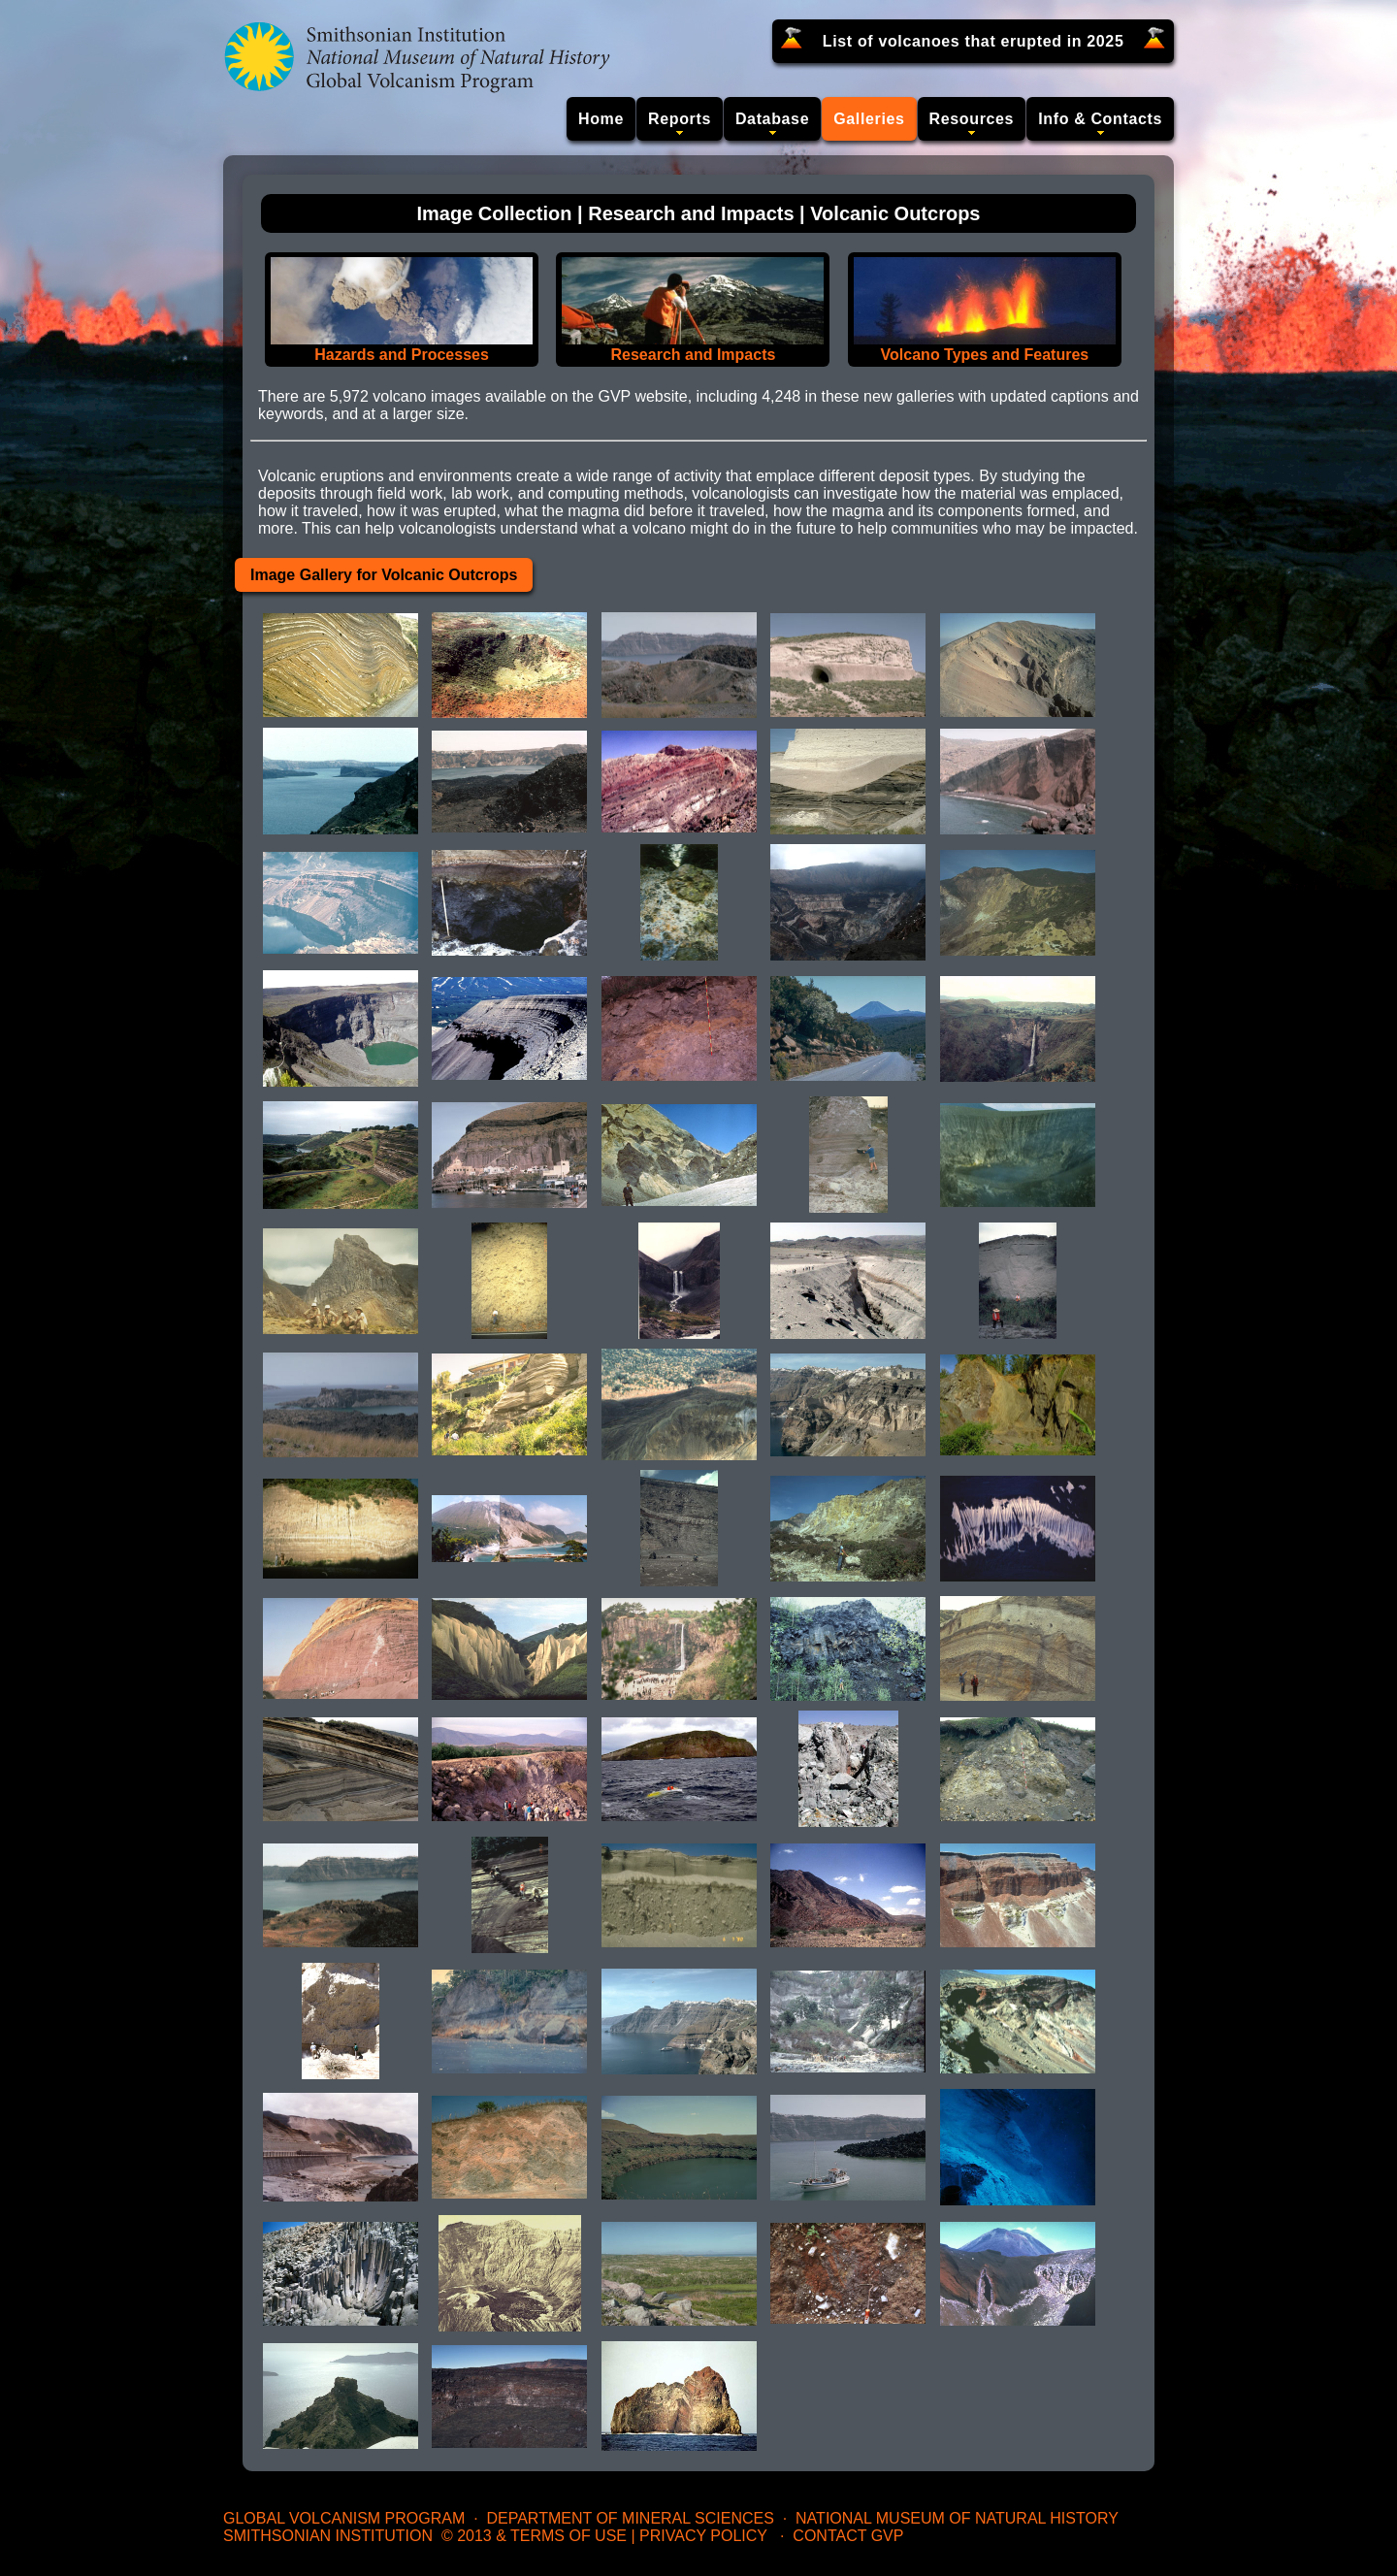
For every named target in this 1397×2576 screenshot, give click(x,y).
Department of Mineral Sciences (629, 2518)
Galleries (868, 119)
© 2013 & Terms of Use (534, 2535)
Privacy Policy (703, 2535)
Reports (679, 119)
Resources (972, 119)
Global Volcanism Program (344, 2518)
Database (772, 119)
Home (601, 119)
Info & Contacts (1100, 119)
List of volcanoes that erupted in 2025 (973, 41)
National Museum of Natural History (957, 2518)
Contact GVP (848, 2535)
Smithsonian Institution (328, 2535)
